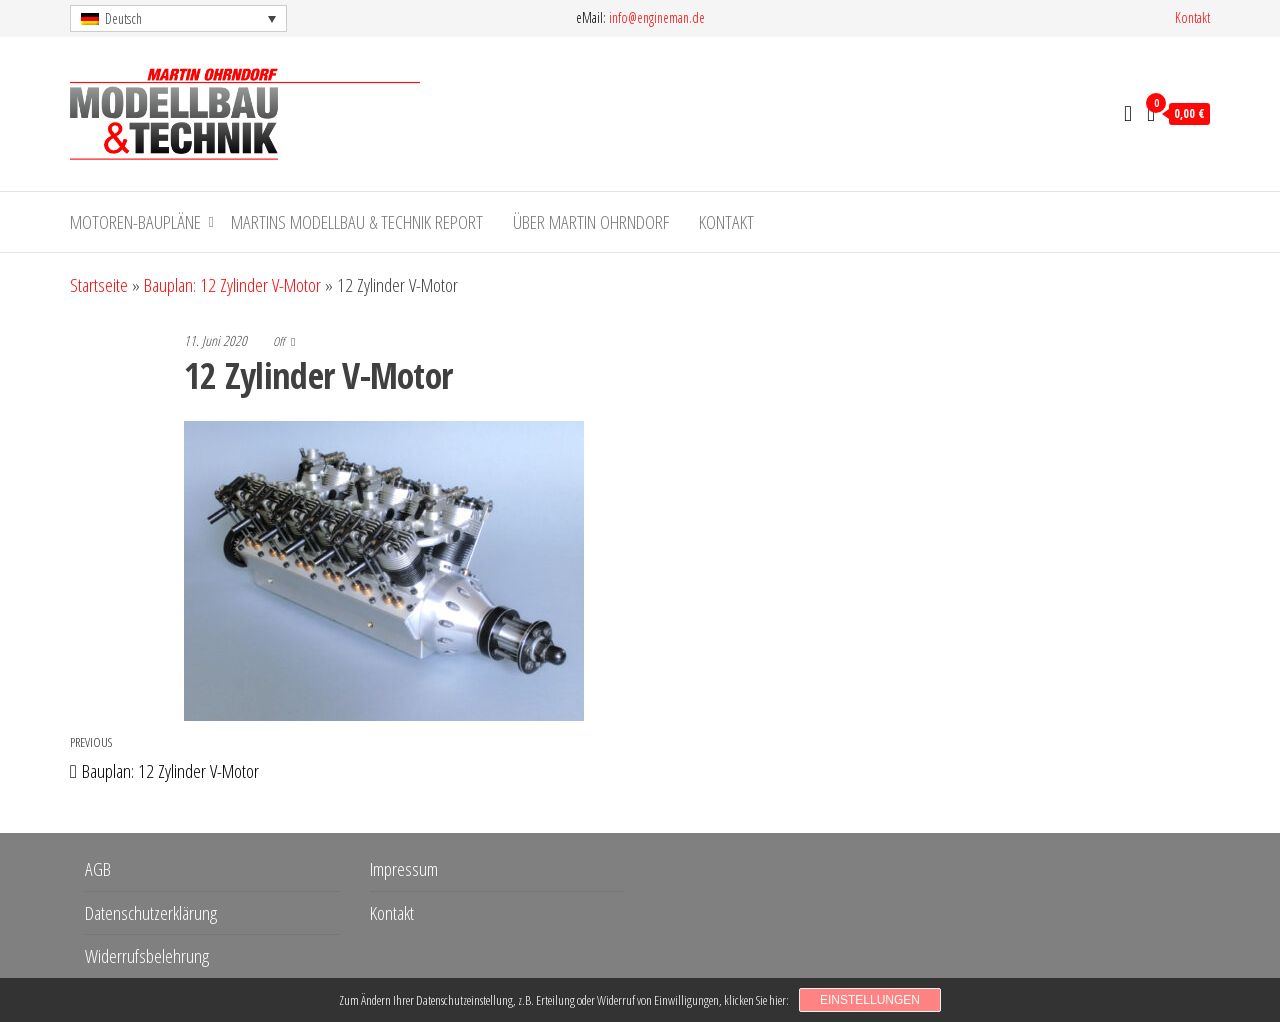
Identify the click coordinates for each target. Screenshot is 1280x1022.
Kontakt (1192, 17)
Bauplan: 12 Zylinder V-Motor (232, 285)
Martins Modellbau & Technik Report (357, 222)
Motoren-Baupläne (135, 222)
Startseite (99, 285)
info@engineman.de (657, 17)
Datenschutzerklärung (151, 913)
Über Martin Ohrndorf (591, 222)
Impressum (404, 869)
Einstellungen (870, 1000)
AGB (98, 869)
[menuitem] (178, 18)
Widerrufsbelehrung (147, 956)
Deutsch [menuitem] (123, 18)
